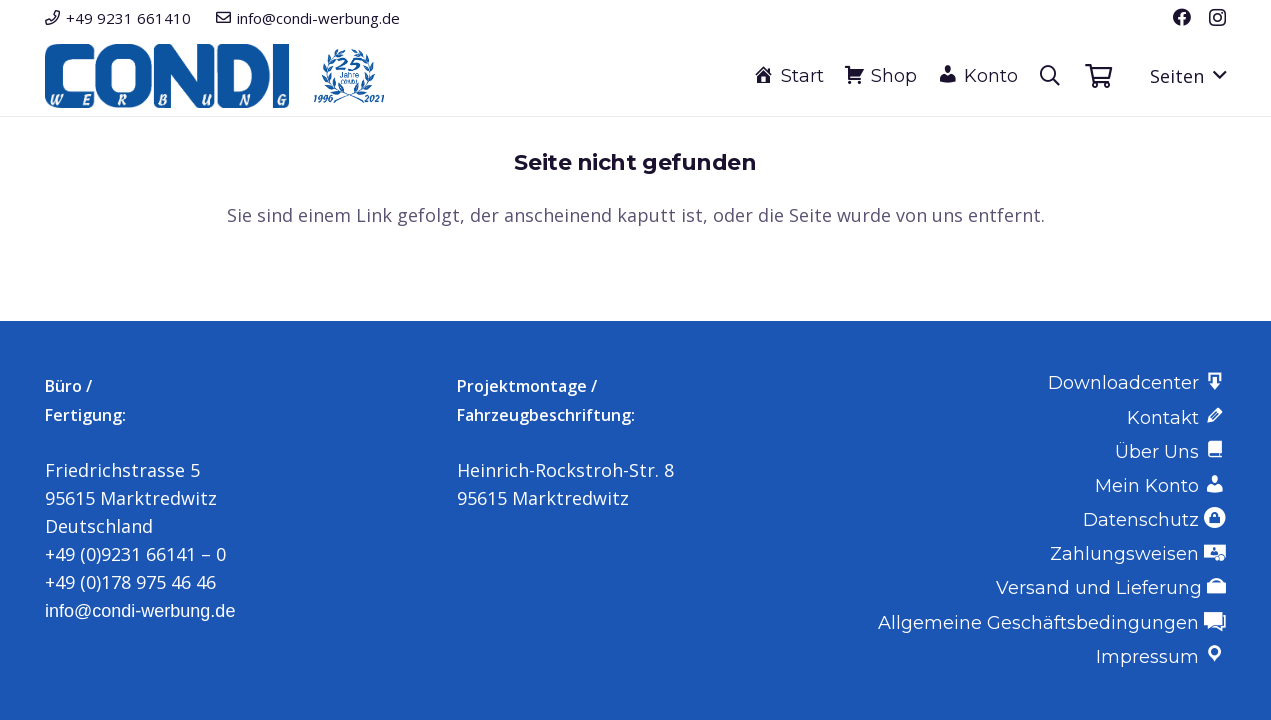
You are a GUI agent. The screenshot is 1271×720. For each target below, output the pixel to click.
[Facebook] (1182, 17)
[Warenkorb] (1098, 76)
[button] (1050, 76)
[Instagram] (1217, 18)
